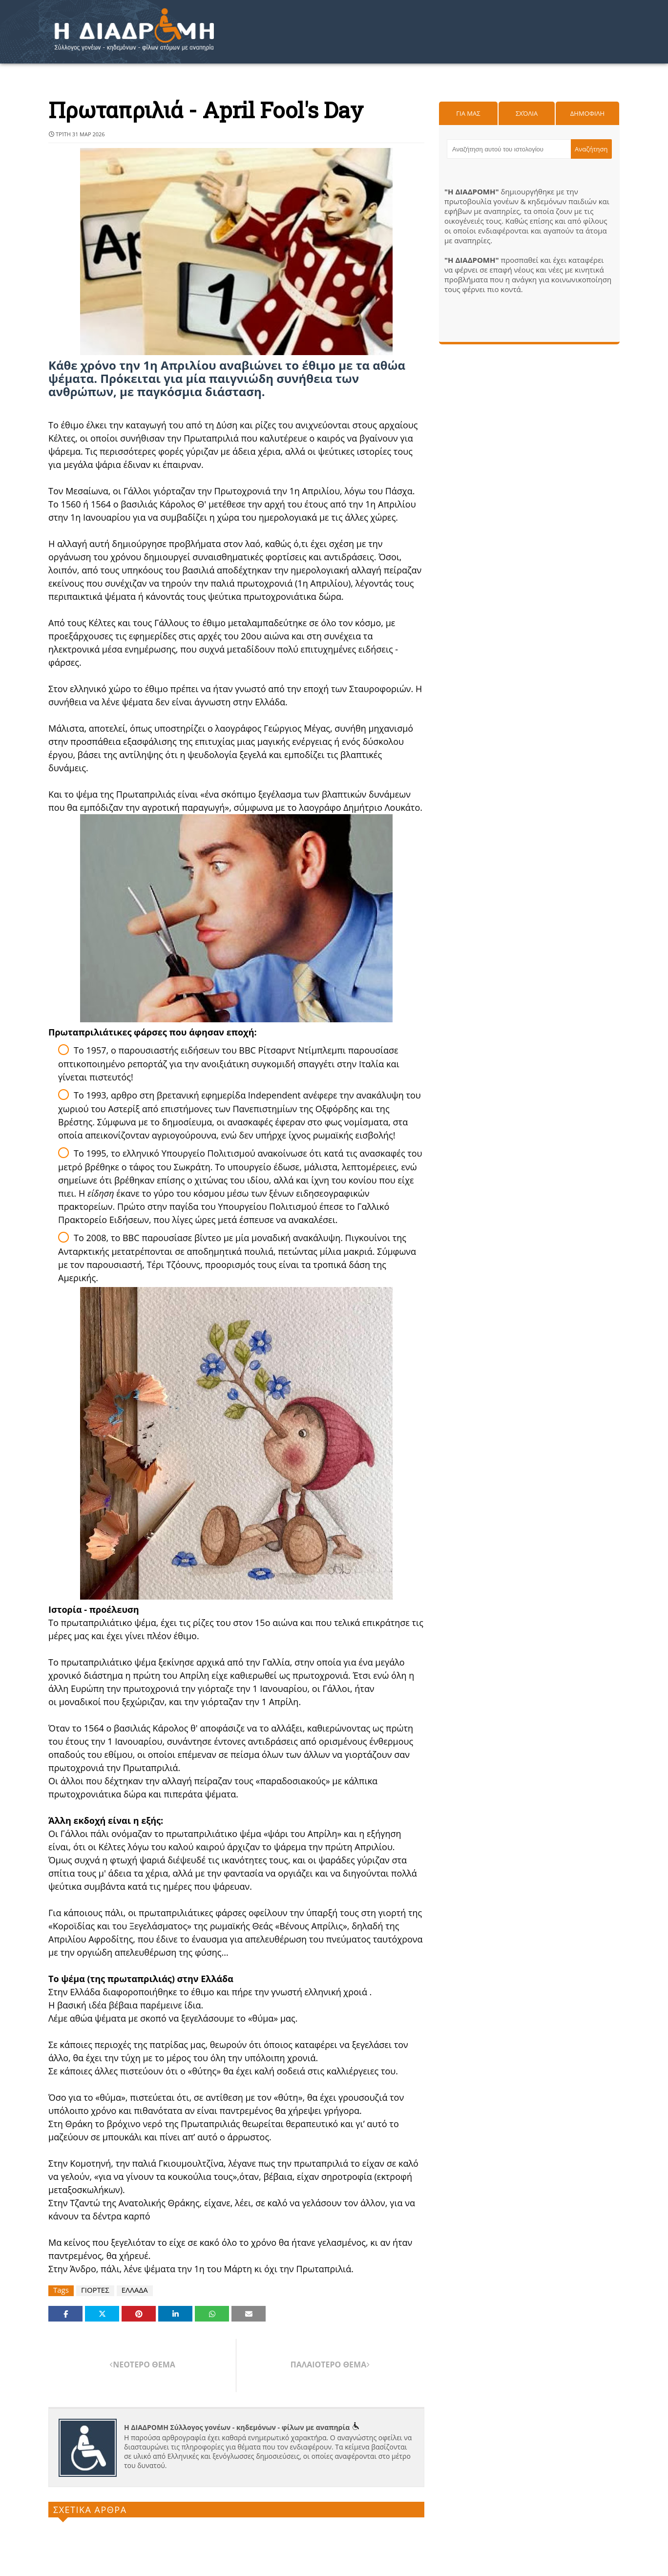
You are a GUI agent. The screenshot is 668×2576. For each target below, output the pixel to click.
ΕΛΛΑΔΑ (135, 2290)
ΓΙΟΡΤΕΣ (95, 2290)
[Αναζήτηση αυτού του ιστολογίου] (509, 149)
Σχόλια (527, 113)
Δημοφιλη (587, 113)
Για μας (468, 113)
